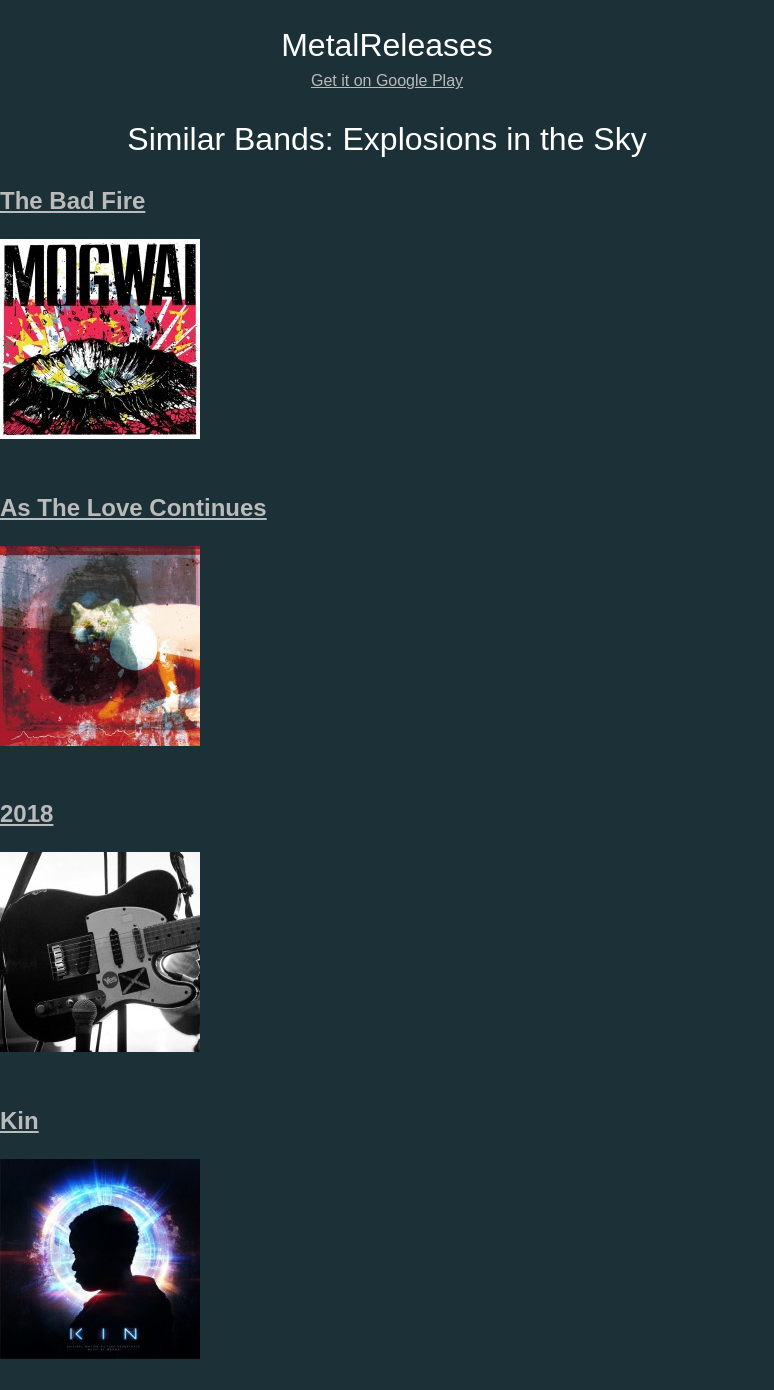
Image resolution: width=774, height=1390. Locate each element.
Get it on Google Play (387, 80)
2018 (26, 813)
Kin (19, 1120)
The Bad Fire (72, 200)
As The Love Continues (133, 507)
